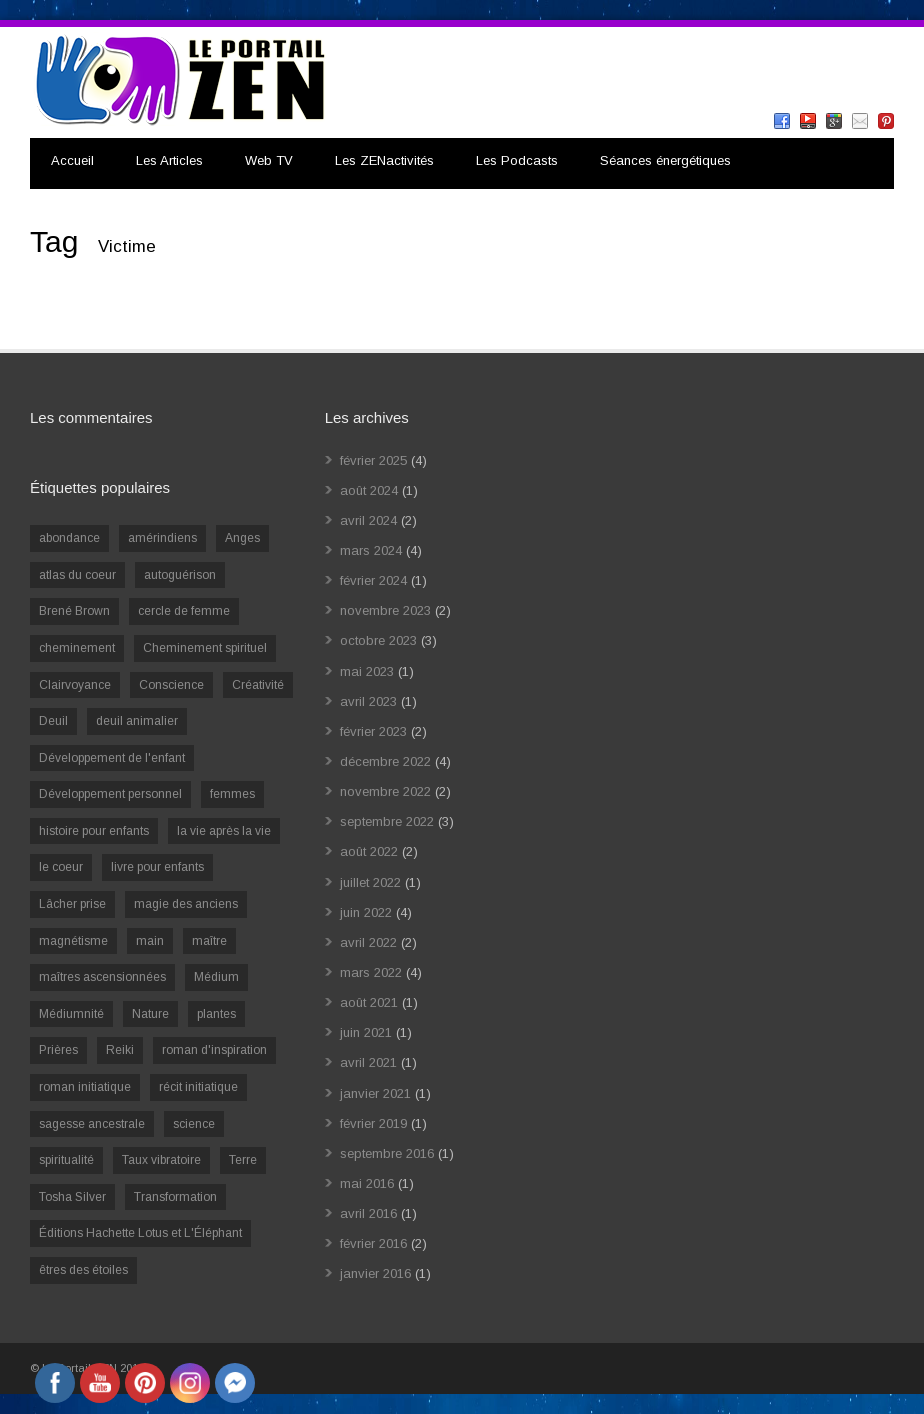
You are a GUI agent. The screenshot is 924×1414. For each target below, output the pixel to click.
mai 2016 (367, 1183)
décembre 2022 (385, 761)
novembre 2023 (385, 610)
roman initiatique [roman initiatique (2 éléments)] (85, 1087)
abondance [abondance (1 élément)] (69, 538)
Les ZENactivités (384, 160)
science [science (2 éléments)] (194, 1124)
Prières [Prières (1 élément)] (58, 1050)
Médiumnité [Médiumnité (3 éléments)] (71, 1014)
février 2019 (373, 1123)
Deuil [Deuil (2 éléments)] (53, 721)
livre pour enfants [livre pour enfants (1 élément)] (157, 867)
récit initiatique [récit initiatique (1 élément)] (198, 1087)
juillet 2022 (370, 882)
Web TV (269, 160)
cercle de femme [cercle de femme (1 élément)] (184, 611)
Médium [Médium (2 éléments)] (216, 977)
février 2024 (373, 580)
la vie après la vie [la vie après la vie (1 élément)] (224, 831)
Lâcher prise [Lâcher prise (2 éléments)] (72, 904)
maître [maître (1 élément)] (209, 941)
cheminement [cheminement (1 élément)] (77, 648)
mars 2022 (371, 972)
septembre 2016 (387, 1153)
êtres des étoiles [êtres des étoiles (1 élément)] (83, 1270)
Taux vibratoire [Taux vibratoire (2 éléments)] (161, 1160)
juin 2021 (366, 1032)
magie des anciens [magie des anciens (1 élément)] (186, 904)
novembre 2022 (385, 791)
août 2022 (369, 851)
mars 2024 (371, 550)
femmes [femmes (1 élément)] (232, 794)
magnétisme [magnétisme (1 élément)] (73, 941)
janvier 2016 (375, 1273)
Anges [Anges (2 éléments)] (242, 538)
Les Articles (169, 160)
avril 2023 (368, 701)
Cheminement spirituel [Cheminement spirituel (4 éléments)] (205, 648)
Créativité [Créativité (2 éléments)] (258, 685)
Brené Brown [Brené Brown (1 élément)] (74, 611)
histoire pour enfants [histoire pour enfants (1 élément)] (94, 831)
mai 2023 (367, 671)
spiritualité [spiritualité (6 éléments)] (66, 1160)
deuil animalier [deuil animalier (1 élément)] (137, 721)
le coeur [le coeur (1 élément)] (61, 867)
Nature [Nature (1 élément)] (150, 1014)
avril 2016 (368, 1213)
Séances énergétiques (665, 160)
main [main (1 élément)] (150, 941)
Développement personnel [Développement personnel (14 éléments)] (110, 794)
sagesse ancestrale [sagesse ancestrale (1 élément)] (92, 1124)
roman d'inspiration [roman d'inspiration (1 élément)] (214, 1050)
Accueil (72, 160)
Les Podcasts (517, 160)
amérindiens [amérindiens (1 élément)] (162, 538)
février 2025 (373, 460)
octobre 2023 (378, 640)
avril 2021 (368, 1062)
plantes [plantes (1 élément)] (216, 1014)
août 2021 (369, 1002)
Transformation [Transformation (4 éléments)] (175, 1197)
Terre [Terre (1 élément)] (243, 1160)
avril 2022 (368, 942)
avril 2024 (368, 520)
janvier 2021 (375, 1093)
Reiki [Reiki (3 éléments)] (120, 1050)
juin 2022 (366, 912)
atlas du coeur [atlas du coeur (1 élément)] (77, 575)
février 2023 (373, 731)
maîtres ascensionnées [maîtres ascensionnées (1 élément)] (102, 977)
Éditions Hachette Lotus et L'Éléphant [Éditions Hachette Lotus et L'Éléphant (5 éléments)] (140, 1233)
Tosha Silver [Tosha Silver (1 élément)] (72, 1197)
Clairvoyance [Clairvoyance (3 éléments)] (75, 685)
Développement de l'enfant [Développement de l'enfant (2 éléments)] (112, 758)
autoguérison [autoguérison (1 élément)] (180, 575)
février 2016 (373, 1243)
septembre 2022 (387, 821)
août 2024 (369, 490)
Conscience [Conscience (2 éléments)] (171, 685)
